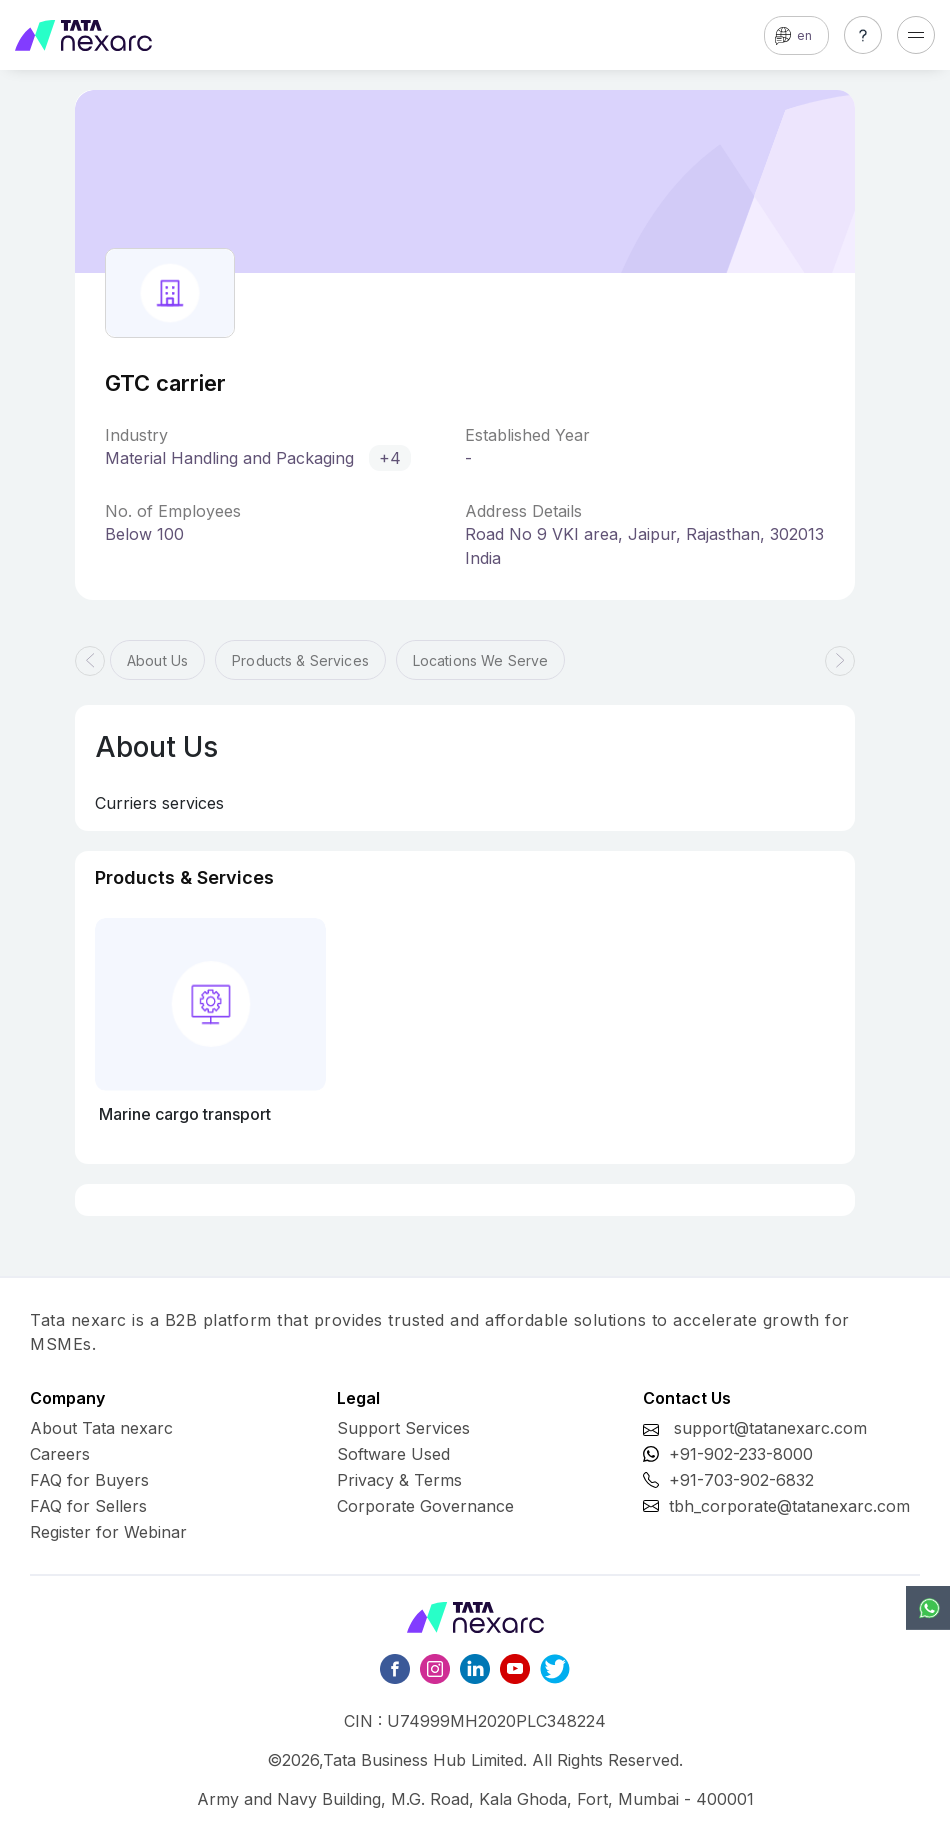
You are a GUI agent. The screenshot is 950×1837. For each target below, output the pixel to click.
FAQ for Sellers (88, 1506)
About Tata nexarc (101, 1428)
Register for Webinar (108, 1532)
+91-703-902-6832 (741, 1480)
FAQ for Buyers (89, 1480)
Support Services (403, 1428)
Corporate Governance (425, 1506)
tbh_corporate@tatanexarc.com (789, 1506)
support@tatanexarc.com (770, 1428)
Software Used (393, 1454)
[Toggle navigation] (916, 35)
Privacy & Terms (399, 1480)
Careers (60, 1454)
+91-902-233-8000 (741, 1454)
